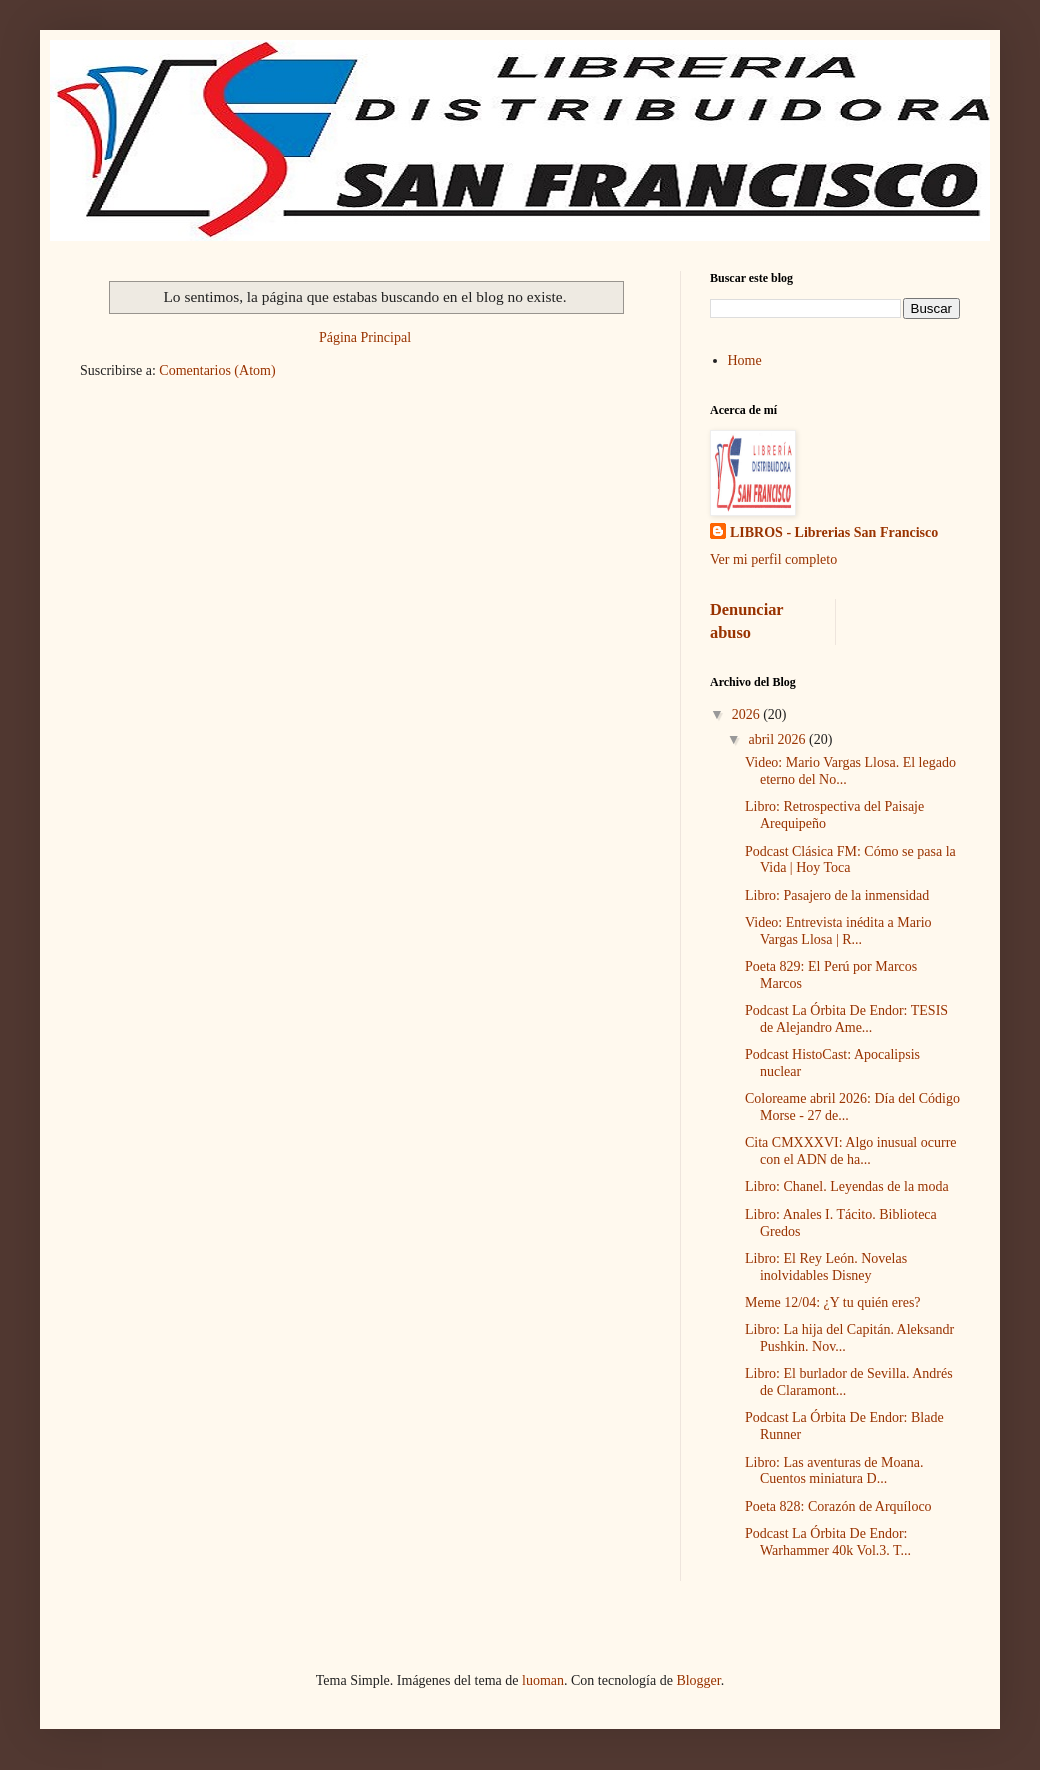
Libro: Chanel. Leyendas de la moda (847, 1186)
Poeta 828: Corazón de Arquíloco (838, 1506)
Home (745, 360)
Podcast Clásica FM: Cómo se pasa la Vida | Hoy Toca (850, 860)
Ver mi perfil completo (773, 559)
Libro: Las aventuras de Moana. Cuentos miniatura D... (834, 1471)
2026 (748, 714)
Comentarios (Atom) (217, 370)
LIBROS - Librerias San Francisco (834, 532)
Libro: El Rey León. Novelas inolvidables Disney (826, 1267)
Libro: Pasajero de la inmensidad (837, 895)
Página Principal (365, 337)
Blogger (698, 1680)
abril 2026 (778, 739)
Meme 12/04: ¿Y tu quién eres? (833, 1302)
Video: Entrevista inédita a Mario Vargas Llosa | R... (838, 931)
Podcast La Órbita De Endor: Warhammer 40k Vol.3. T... (828, 1542)
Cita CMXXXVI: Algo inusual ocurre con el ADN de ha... (851, 1151)
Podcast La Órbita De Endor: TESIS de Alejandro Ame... (846, 1019)
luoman (543, 1680)
